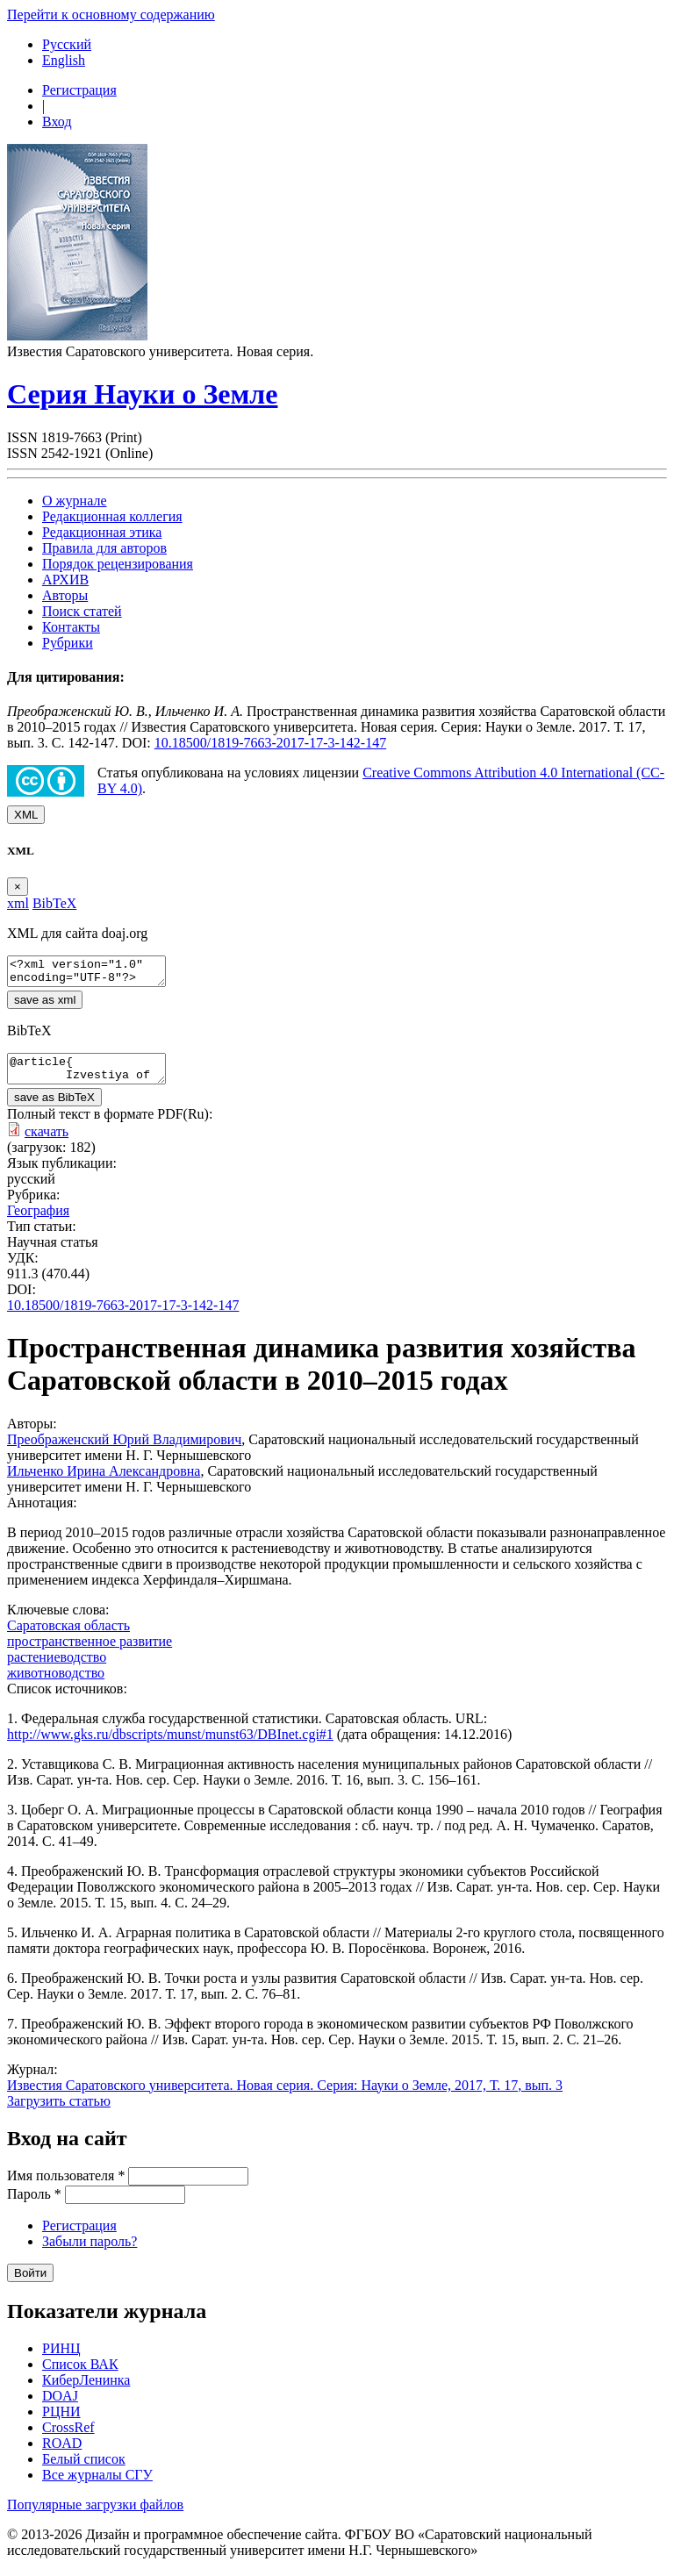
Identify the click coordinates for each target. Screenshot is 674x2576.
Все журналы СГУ (97, 2485)
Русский (66, 44)
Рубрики (67, 642)
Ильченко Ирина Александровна (103, 1481)
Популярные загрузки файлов (95, 2515)
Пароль (34, 2204)
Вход (57, 121)
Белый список (83, 2469)
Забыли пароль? (89, 2251)
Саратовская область (68, 1635)
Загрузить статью (59, 2111)
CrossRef (68, 2437)
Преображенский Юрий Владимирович (124, 1449)
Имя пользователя (66, 2186)
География (38, 1220)
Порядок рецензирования (117, 563)
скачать (46, 1141)
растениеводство (56, 1667)
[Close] (17, 886)
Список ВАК (80, 2374)
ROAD (62, 2453)
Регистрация (79, 89)
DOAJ (60, 2406)
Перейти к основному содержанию (111, 14)
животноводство (55, 1683)
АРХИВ (65, 579)
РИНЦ (61, 2358)
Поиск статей (82, 611)
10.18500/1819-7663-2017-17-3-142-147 (270, 742)
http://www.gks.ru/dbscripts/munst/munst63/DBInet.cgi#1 (170, 1744)
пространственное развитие (89, 1651)
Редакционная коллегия (112, 516)
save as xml (44, 1005)
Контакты (71, 626)
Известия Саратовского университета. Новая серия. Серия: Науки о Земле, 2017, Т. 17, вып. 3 (285, 2095)
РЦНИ (61, 2422)
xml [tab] (18, 903)
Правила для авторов (104, 547)
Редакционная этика (101, 532)
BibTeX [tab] (54, 903)
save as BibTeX (54, 1107)
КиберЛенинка (86, 2390)
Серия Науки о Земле (142, 394)
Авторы (65, 595)
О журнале (74, 500)
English (63, 60)
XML (26, 814)
